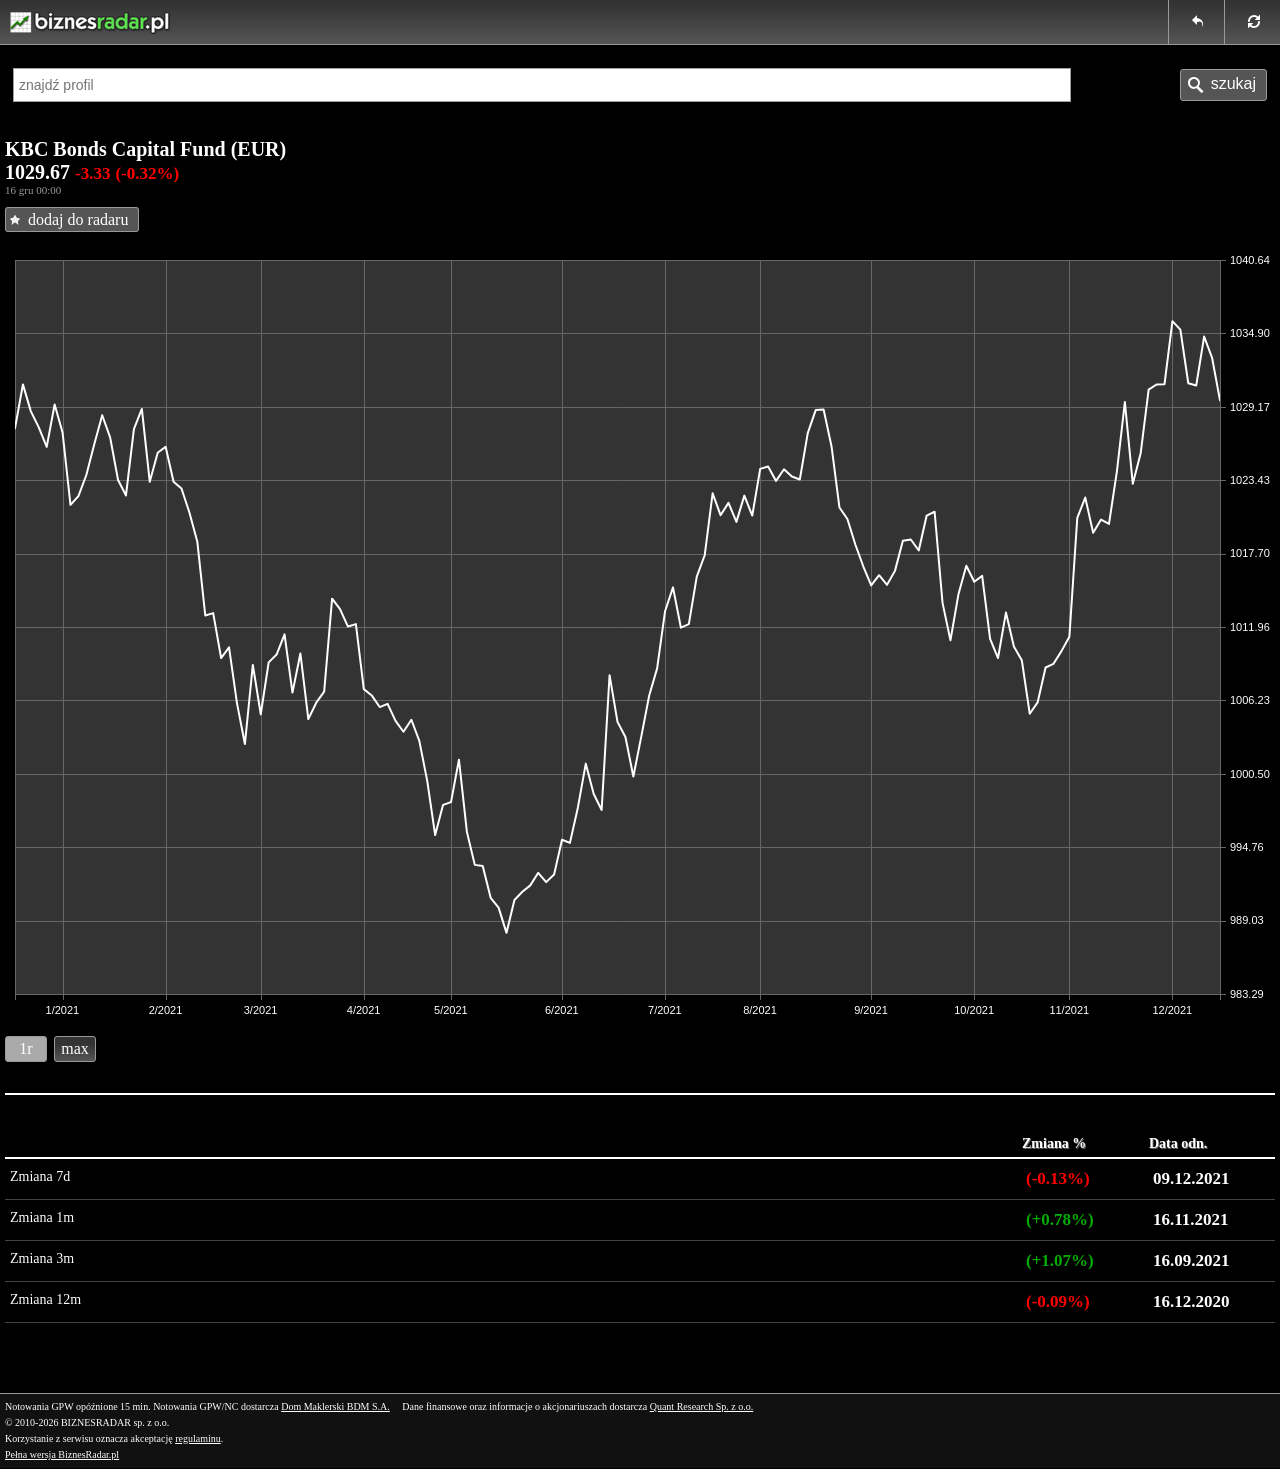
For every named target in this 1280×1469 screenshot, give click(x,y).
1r (25, 1048)
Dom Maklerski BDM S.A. (335, 1406)
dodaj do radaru (78, 219)
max (75, 1048)
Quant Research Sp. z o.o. (702, 1406)
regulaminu (198, 1438)
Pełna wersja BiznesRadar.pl (62, 1454)
